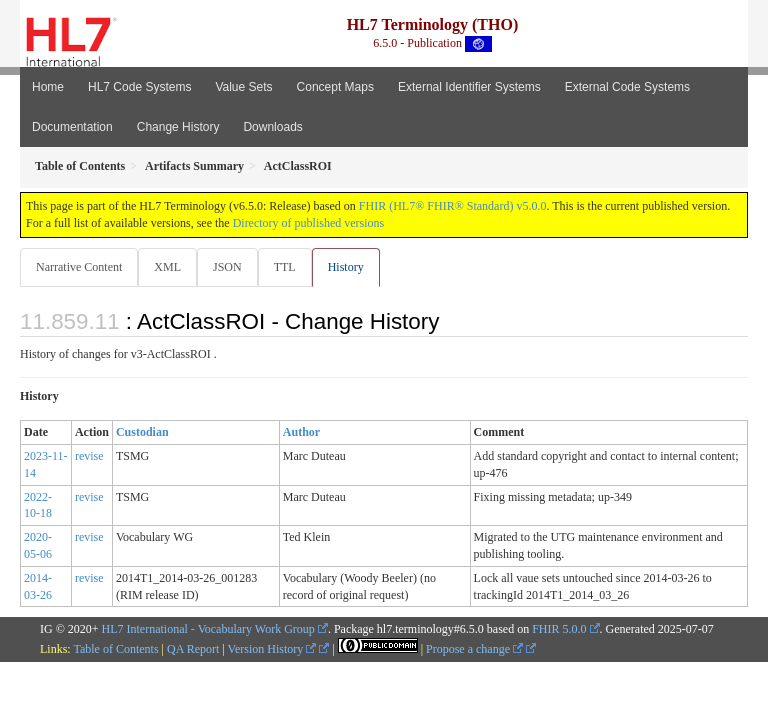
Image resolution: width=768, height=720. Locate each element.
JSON (227, 267)
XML (167, 267)
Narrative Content (79, 267)
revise (89, 456)
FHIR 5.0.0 (559, 629)
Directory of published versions (309, 223)
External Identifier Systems (469, 87)
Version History (272, 649)
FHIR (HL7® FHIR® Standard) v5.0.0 (453, 206)
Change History (178, 127)
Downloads (272, 127)
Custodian (142, 432)
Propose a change (474, 649)
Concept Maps (335, 87)
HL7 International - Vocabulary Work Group (208, 629)
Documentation (72, 127)
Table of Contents (115, 649)
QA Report (193, 649)
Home (48, 87)
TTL (285, 267)
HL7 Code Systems (139, 87)
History (346, 267)
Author (301, 432)
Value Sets (243, 87)
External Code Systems (627, 87)
